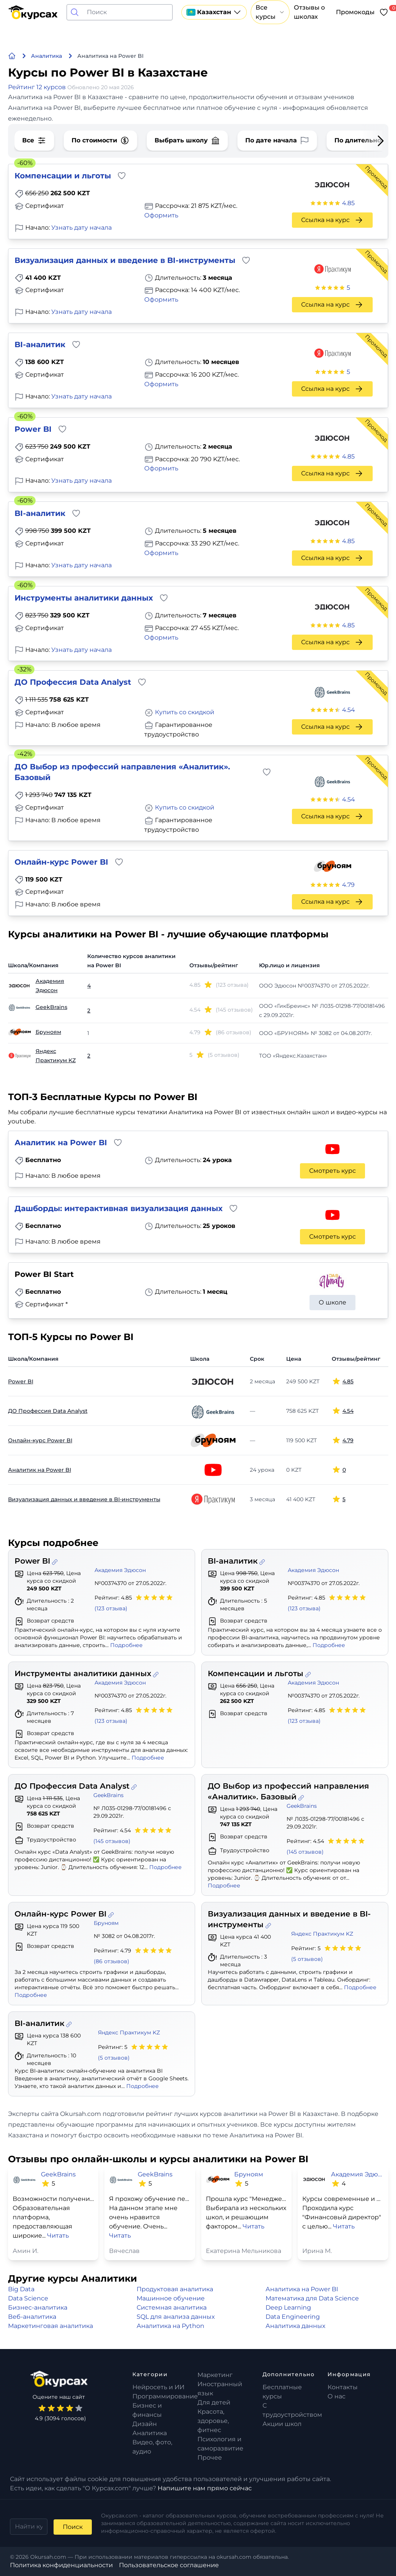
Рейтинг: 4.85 (134, 1603)
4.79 (348, 884)
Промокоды (355, 12)
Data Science (28, 2298)
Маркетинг (215, 2374)
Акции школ (281, 2423)
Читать (58, 2235)
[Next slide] (374, 141)
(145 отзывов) (111, 1841)
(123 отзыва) (111, 1608)
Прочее (209, 2457)
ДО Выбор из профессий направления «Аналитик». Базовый (122, 772)
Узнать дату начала (81, 227)
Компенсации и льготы (63, 175)
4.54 (348, 709)
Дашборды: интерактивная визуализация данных (119, 1208)
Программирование (165, 2396)
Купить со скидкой (184, 712)
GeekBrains (51, 1007)
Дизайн (144, 2423)
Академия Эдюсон (50, 986)
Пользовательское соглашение (169, 2565)
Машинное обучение (171, 2298)
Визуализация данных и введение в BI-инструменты (125, 260)
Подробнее (126, 1645)
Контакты (343, 2387)
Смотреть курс (332, 1170)
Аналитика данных (295, 2326)
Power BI (33, 429)
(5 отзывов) (307, 1959)
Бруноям (48, 1031)
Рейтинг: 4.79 (133, 1956)
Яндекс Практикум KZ (56, 1056)
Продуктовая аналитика (175, 2289)
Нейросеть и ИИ (158, 2387)
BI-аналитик (40, 344)
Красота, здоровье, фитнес (213, 2421)
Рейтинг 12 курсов (37, 87)
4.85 (348, 203)
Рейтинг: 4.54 (132, 1836)
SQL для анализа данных (176, 2316)
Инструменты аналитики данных (84, 597)
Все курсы (270, 12)
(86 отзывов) (111, 1961)
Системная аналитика (172, 2307)
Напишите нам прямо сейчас (205, 2488)
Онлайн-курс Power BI (61, 862)
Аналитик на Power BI (61, 1142)
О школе (332, 1302)
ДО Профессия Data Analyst (73, 682)
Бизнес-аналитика (37, 2307)
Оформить (161, 215)
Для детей (213, 2402)
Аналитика (149, 2433)
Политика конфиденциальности (61, 2565)
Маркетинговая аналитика (50, 2326)
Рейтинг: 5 (326, 1953)
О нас (336, 2396)
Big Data (21, 2289)
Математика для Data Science (312, 2298)
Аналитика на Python (170, 2326)
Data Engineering (293, 2316)
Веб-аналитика (32, 2316)
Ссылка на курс (332, 220)
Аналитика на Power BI (302, 2289)
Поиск (73, 2526)
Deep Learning (288, 2307)
